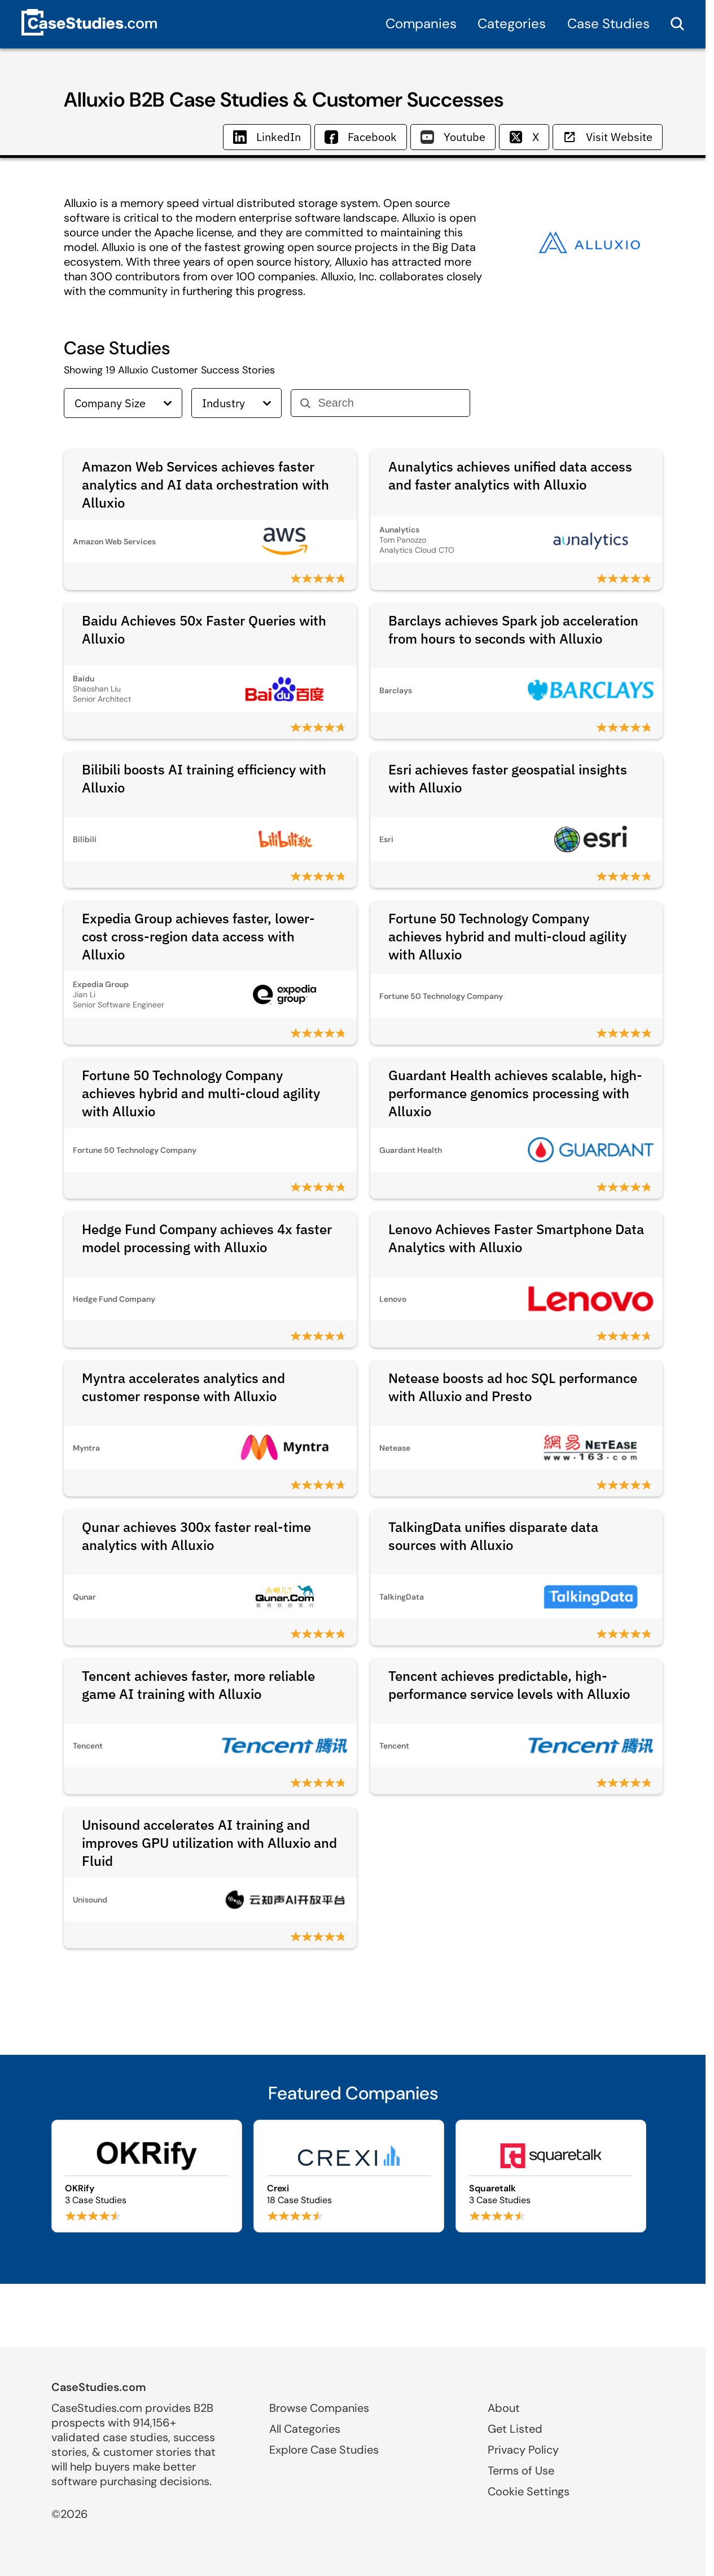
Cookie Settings (529, 2491)
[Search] (389, 403)
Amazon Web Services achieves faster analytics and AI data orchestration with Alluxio (205, 484)
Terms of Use (521, 2470)
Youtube (452, 136)
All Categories (304, 2428)
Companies (421, 23)
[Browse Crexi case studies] (348, 2176)
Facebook (361, 136)
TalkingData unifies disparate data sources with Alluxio (493, 1536)
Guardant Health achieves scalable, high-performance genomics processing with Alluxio (515, 1093)
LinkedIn (267, 136)
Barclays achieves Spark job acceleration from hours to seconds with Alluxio (513, 629)
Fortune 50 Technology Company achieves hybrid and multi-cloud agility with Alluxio (507, 936)
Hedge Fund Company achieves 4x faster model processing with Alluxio (207, 1238)
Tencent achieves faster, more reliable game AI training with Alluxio (198, 1685)
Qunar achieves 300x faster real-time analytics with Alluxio (196, 1536)
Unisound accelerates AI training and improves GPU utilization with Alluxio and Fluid (209, 1843)
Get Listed (515, 2428)
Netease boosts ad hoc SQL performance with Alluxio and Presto (512, 1387)
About (504, 2408)
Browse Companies (319, 2408)
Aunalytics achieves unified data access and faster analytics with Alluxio (510, 475)
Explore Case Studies (324, 2449)
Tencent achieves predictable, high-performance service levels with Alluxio (509, 1685)
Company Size (123, 403)
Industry (236, 403)
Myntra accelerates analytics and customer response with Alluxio (183, 1387)
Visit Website (607, 136)
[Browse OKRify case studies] (146, 2176)
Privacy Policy (523, 2449)
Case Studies (608, 23)
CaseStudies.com (98, 2387)
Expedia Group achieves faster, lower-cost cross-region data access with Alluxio (198, 936)
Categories (512, 23)
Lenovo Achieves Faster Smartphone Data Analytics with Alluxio (516, 1238)
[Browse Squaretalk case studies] (550, 2176)
